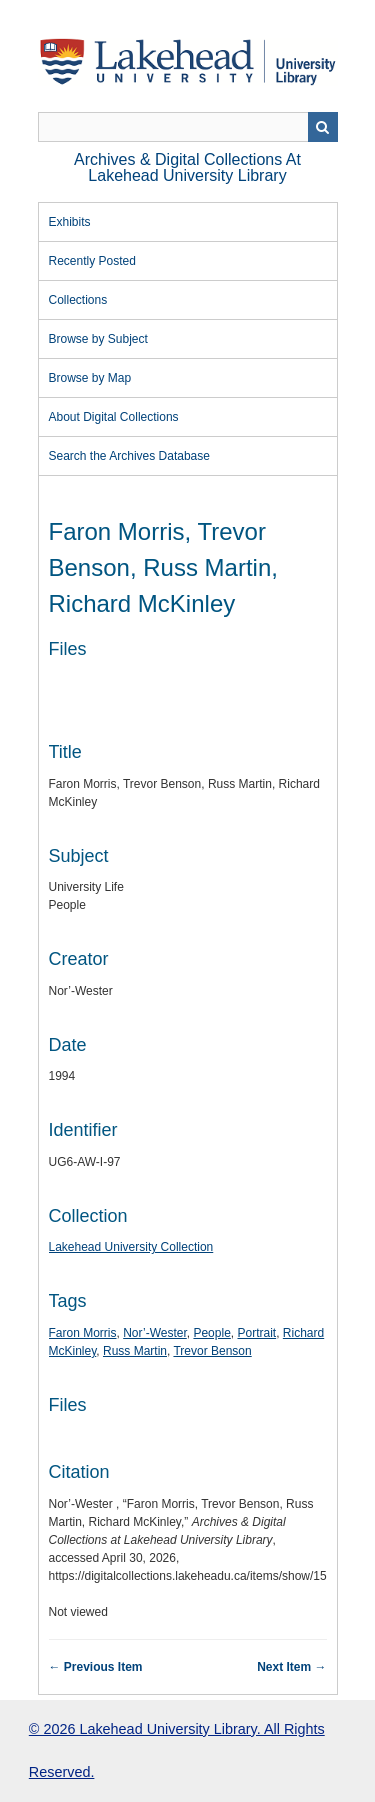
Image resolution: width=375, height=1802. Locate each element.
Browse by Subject (98, 339)
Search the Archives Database (129, 456)
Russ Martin (135, 1351)
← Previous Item (96, 1667)
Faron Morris (83, 1333)
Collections (78, 300)
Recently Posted (92, 261)
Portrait (256, 1333)
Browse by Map (90, 378)
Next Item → (291, 1667)
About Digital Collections (114, 417)
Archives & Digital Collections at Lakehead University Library (187, 167)
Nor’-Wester (155, 1333)
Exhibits (70, 222)
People (211, 1333)
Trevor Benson (212, 1351)
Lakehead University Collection (131, 1247)
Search (323, 127)
